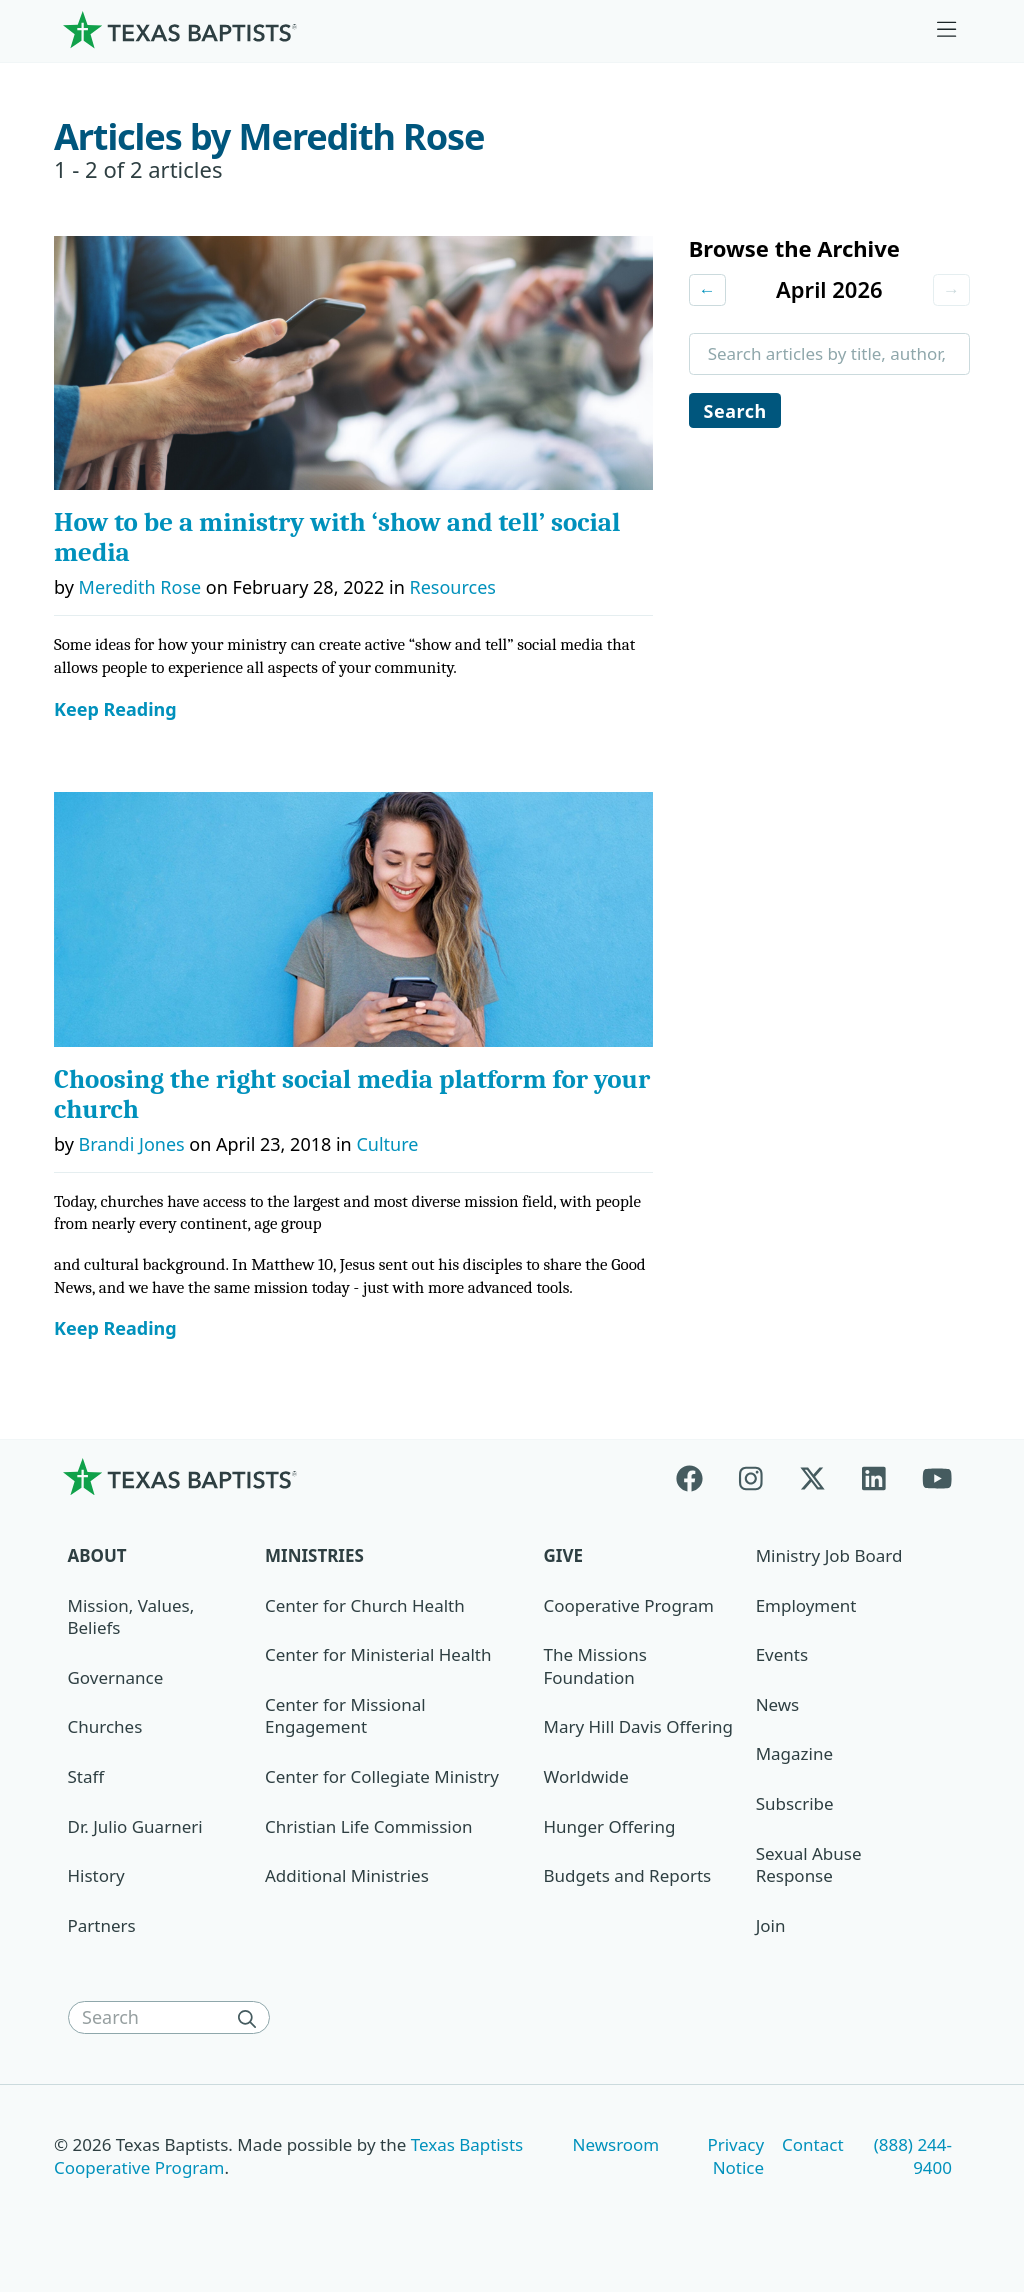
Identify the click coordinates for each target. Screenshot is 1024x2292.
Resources (452, 587)
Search (735, 412)
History (96, 1875)
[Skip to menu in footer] (947, 30)
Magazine (794, 1753)
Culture (387, 1144)
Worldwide (586, 1776)
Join (771, 1925)
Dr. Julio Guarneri (135, 1826)
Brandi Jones (132, 1144)
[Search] (252, 2018)
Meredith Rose (140, 587)
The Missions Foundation (595, 1666)
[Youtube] (937, 1476)
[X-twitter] (812, 1476)
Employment (806, 1605)
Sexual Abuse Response (809, 1865)
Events (782, 1654)
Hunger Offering (610, 1826)
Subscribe (795, 1803)
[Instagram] (751, 1476)
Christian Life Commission (368, 1826)
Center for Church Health (365, 1605)
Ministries (314, 1555)
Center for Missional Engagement (345, 1716)
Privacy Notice (735, 2156)
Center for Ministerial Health (378, 1654)
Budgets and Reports (628, 1875)
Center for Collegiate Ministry (382, 1776)
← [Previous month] (708, 290)
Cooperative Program (629, 1605)
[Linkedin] (874, 1476)
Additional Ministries (347, 1875)
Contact (812, 2144)
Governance (116, 1677)
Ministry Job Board (829, 1555)
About (97, 1555)
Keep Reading (115, 709)
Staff (86, 1776)
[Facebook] (698, 1476)
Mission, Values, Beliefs (131, 1617)
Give (563, 1555)
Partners (102, 1925)
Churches (105, 1726)
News (778, 1704)
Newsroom (616, 2144)
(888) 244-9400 (913, 2156)
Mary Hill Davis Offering (639, 1726)
